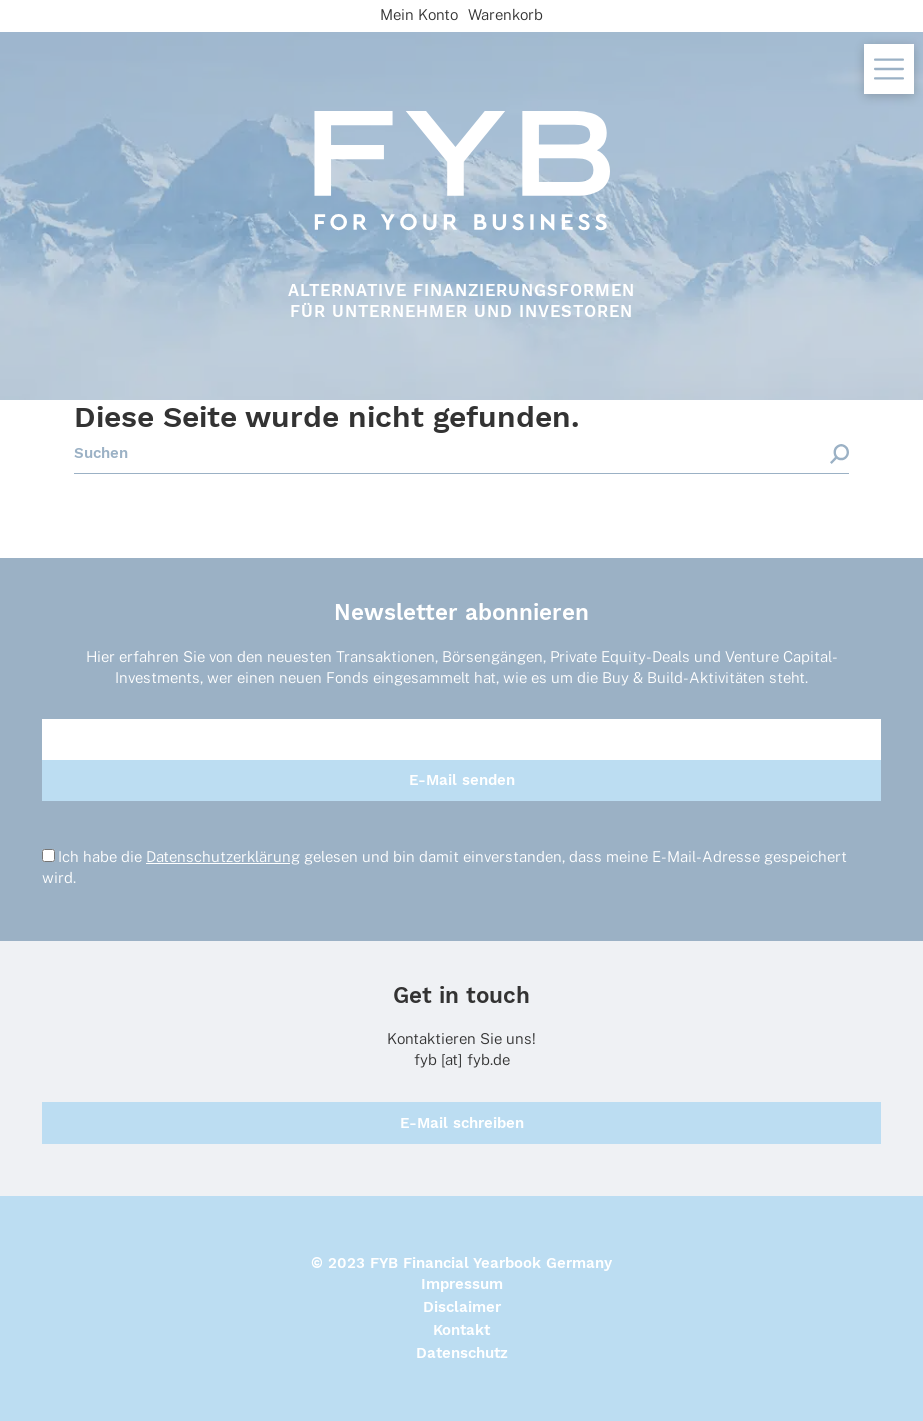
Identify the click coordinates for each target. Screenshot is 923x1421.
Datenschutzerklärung (223, 856)
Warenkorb (505, 14)
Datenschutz (462, 1353)
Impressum (462, 1284)
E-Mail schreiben (462, 1123)
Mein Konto (419, 14)
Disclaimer (462, 1307)
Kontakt (461, 1330)
